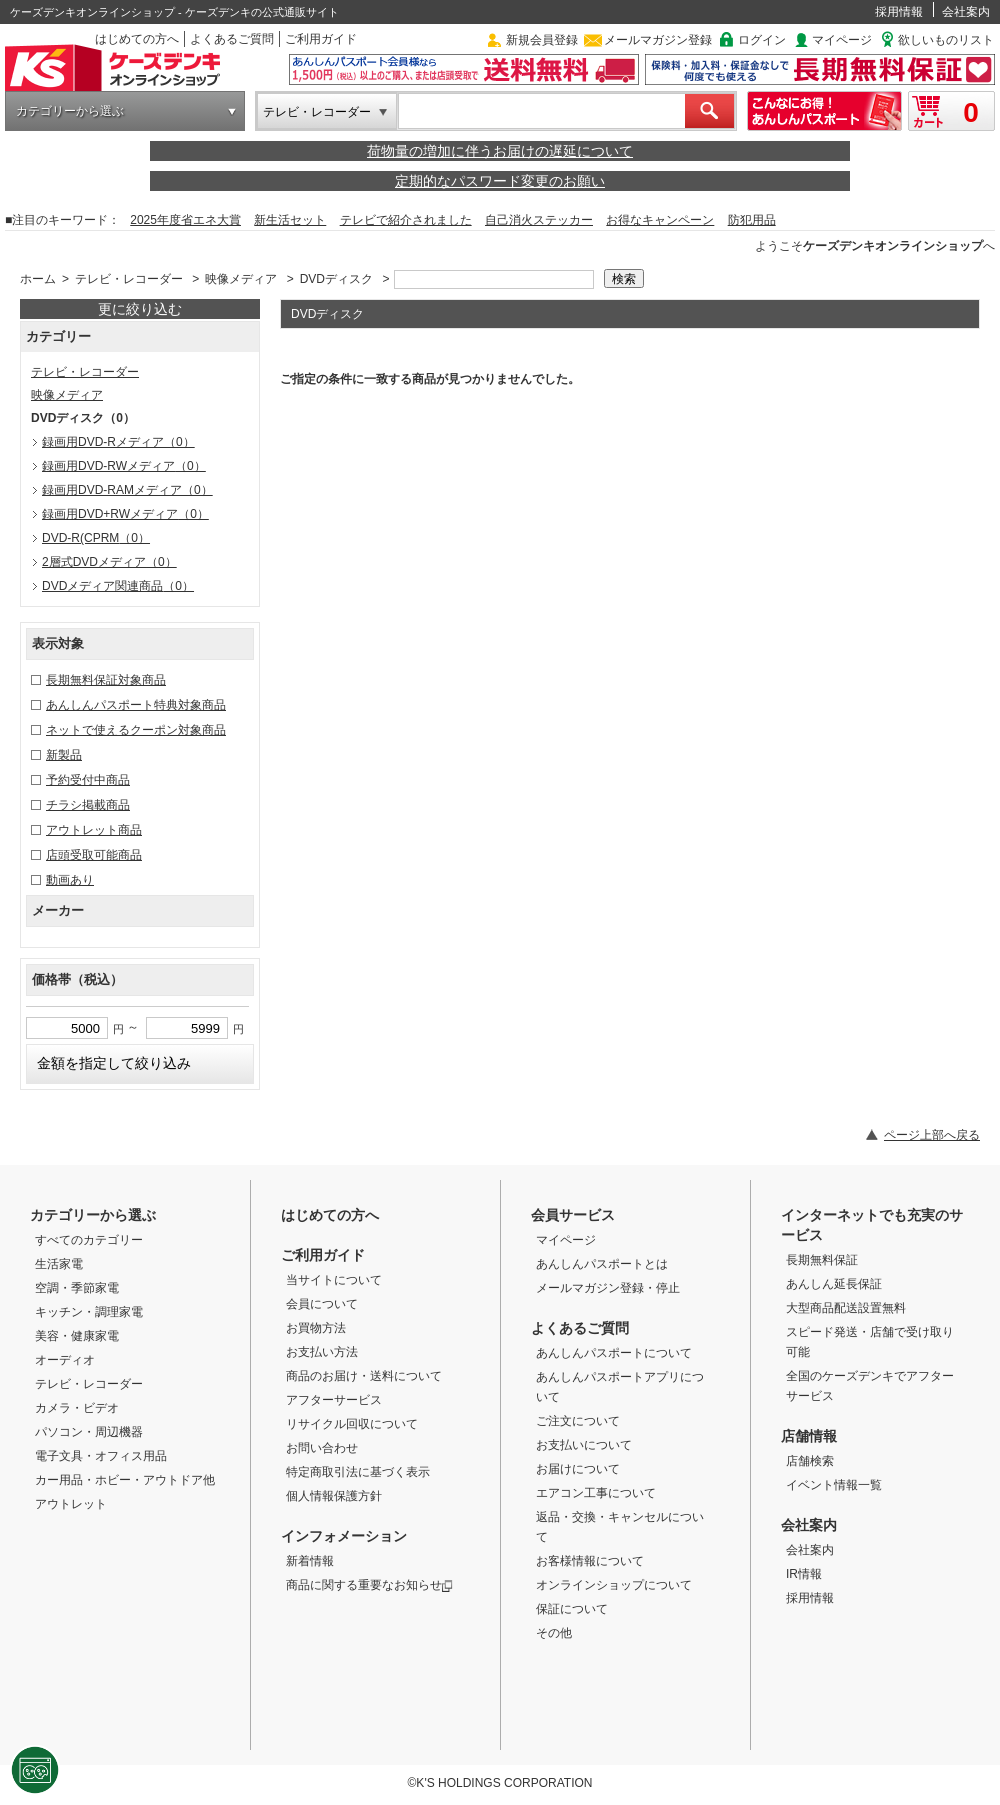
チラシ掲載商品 (88, 805)
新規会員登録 (542, 40)
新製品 (64, 755)
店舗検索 (810, 1461)
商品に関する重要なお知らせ (369, 1585)
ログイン (762, 40)
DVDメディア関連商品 (118, 586)
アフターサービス (334, 1400)
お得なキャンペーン (660, 220)
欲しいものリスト (946, 40)
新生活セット (290, 220)
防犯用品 (752, 220)
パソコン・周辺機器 (89, 1432)
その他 (554, 1633)
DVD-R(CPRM (96, 538)
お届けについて (578, 1469)
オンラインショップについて (614, 1585)
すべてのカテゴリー (89, 1240)
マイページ (842, 40)
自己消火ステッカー (539, 220)
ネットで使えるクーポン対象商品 (136, 730)
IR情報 (804, 1574)
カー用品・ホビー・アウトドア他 (125, 1480)
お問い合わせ (322, 1448)
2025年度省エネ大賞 (185, 220)
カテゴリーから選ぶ (70, 111)
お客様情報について (590, 1561)
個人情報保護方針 (334, 1496)
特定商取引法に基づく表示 (358, 1472)
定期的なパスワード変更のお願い (500, 181)
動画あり (70, 880)
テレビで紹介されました (406, 220)
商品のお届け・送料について (364, 1376)
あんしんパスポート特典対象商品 (136, 705)
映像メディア (241, 279)
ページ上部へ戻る (932, 1135)
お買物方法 (316, 1328)
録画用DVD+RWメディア (125, 514)
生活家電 (59, 1264)
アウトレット (71, 1504)
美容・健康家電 (77, 1336)
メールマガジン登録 (658, 40)
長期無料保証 (822, 1260)
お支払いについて (584, 1445)
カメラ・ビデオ (77, 1408)
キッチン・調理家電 (89, 1312)
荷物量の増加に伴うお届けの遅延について (500, 151)
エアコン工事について (596, 1493)
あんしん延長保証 (834, 1284)
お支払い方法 (322, 1352)
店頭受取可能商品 (94, 855)
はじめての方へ (137, 39)
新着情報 (310, 1561)
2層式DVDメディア (109, 562)
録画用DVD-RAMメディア (127, 490)
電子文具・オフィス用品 (101, 1456)
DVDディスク (336, 279)
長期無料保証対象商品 (106, 680)
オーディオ (65, 1360)
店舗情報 (809, 1436)
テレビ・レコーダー (317, 112)
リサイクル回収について (352, 1424)
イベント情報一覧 (834, 1485)
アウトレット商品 (94, 830)
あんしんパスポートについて (614, 1353)
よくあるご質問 (232, 39)
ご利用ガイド (321, 39)
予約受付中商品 (88, 780)
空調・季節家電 (77, 1288)
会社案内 (966, 12)
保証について (572, 1609)
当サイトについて (334, 1280)
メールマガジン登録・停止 (608, 1288)
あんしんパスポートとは (602, 1264)
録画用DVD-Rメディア (118, 442)
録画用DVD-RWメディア (124, 466)
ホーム (38, 279)
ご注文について (578, 1421)
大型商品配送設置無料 (846, 1308)
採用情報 (899, 12)
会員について (322, 1304)
